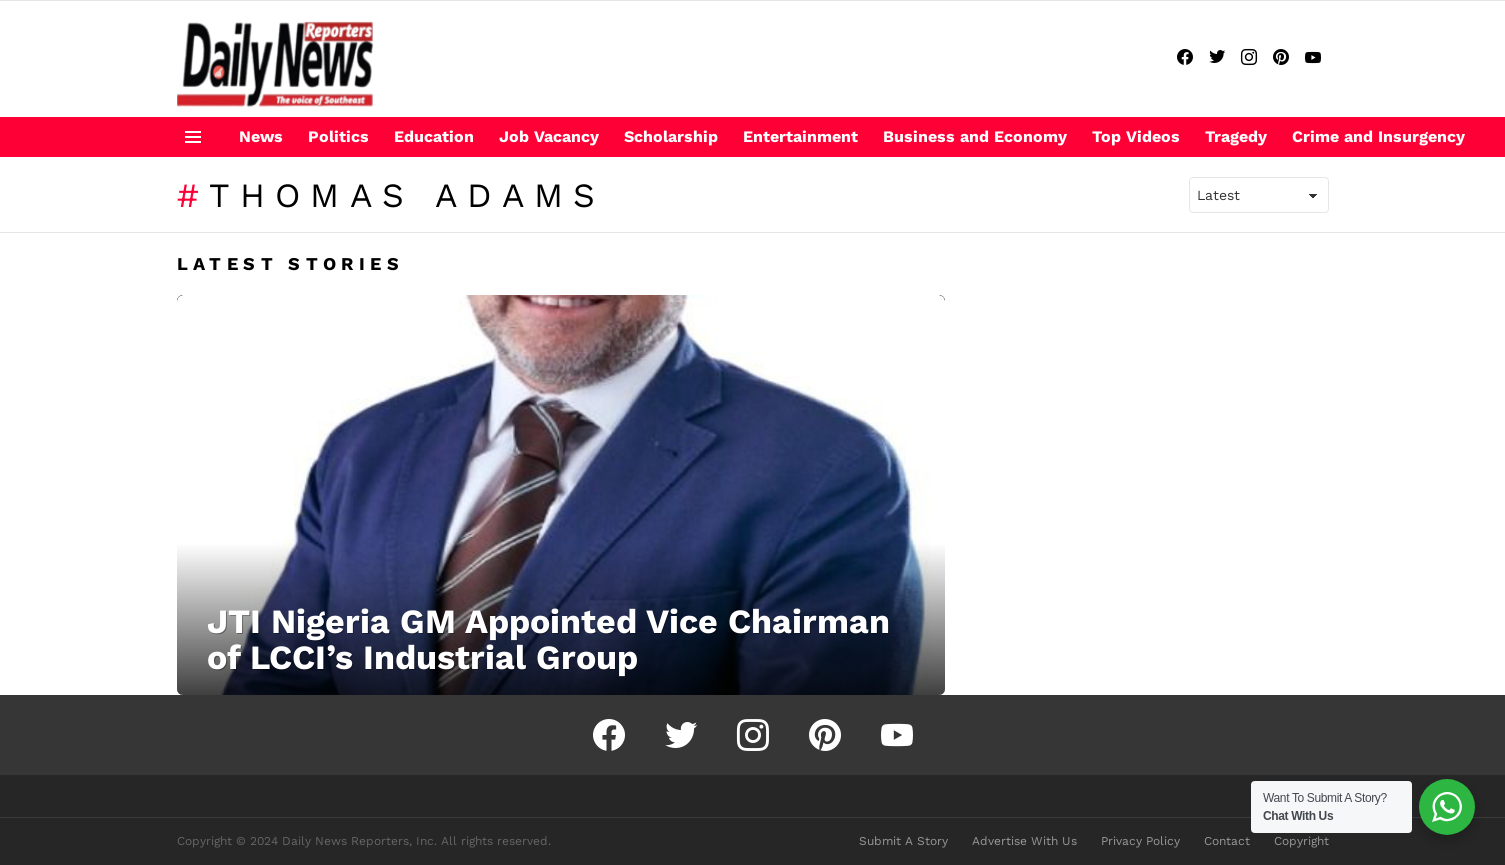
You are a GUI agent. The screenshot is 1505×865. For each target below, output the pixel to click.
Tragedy (1236, 136)
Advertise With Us (1024, 841)
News (261, 136)
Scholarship (671, 136)
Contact (1227, 841)
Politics (338, 136)
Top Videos (1136, 136)
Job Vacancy (549, 136)
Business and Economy (975, 136)
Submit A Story (903, 841)
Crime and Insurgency (1378, 136)
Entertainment (800, 136)
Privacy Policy (1140, 841)
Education (434, 136)
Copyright (1301, 841)
